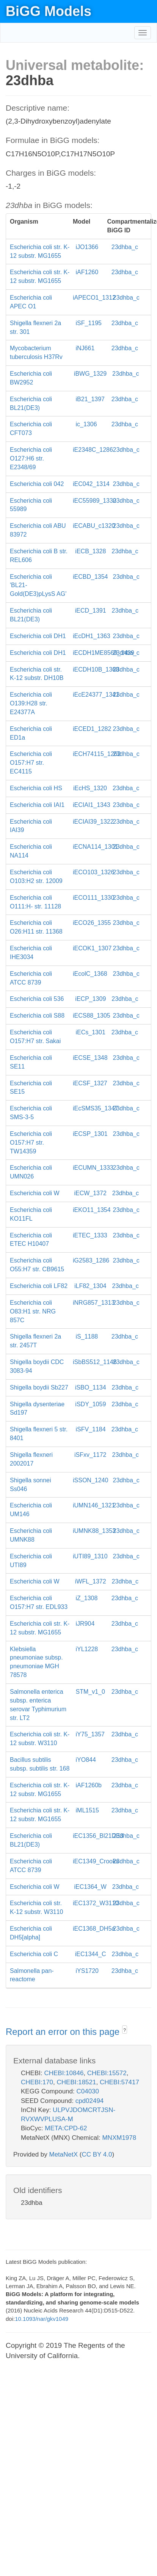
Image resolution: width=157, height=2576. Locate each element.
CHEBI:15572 (107, 2073)
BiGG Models (48, 11)
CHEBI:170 (37, 2082)
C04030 (87, 2091)
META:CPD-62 (66, 2128)
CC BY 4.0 (97, 2154)
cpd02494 (89, 2100)
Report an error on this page (64, 2031)
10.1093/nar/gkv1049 (41, 2319)
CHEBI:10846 (63, 2073)
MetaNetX (63, 2154)
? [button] (124, 2030)
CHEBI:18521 (76, 2082)
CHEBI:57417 (119, 2082)
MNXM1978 (119, 2137)
